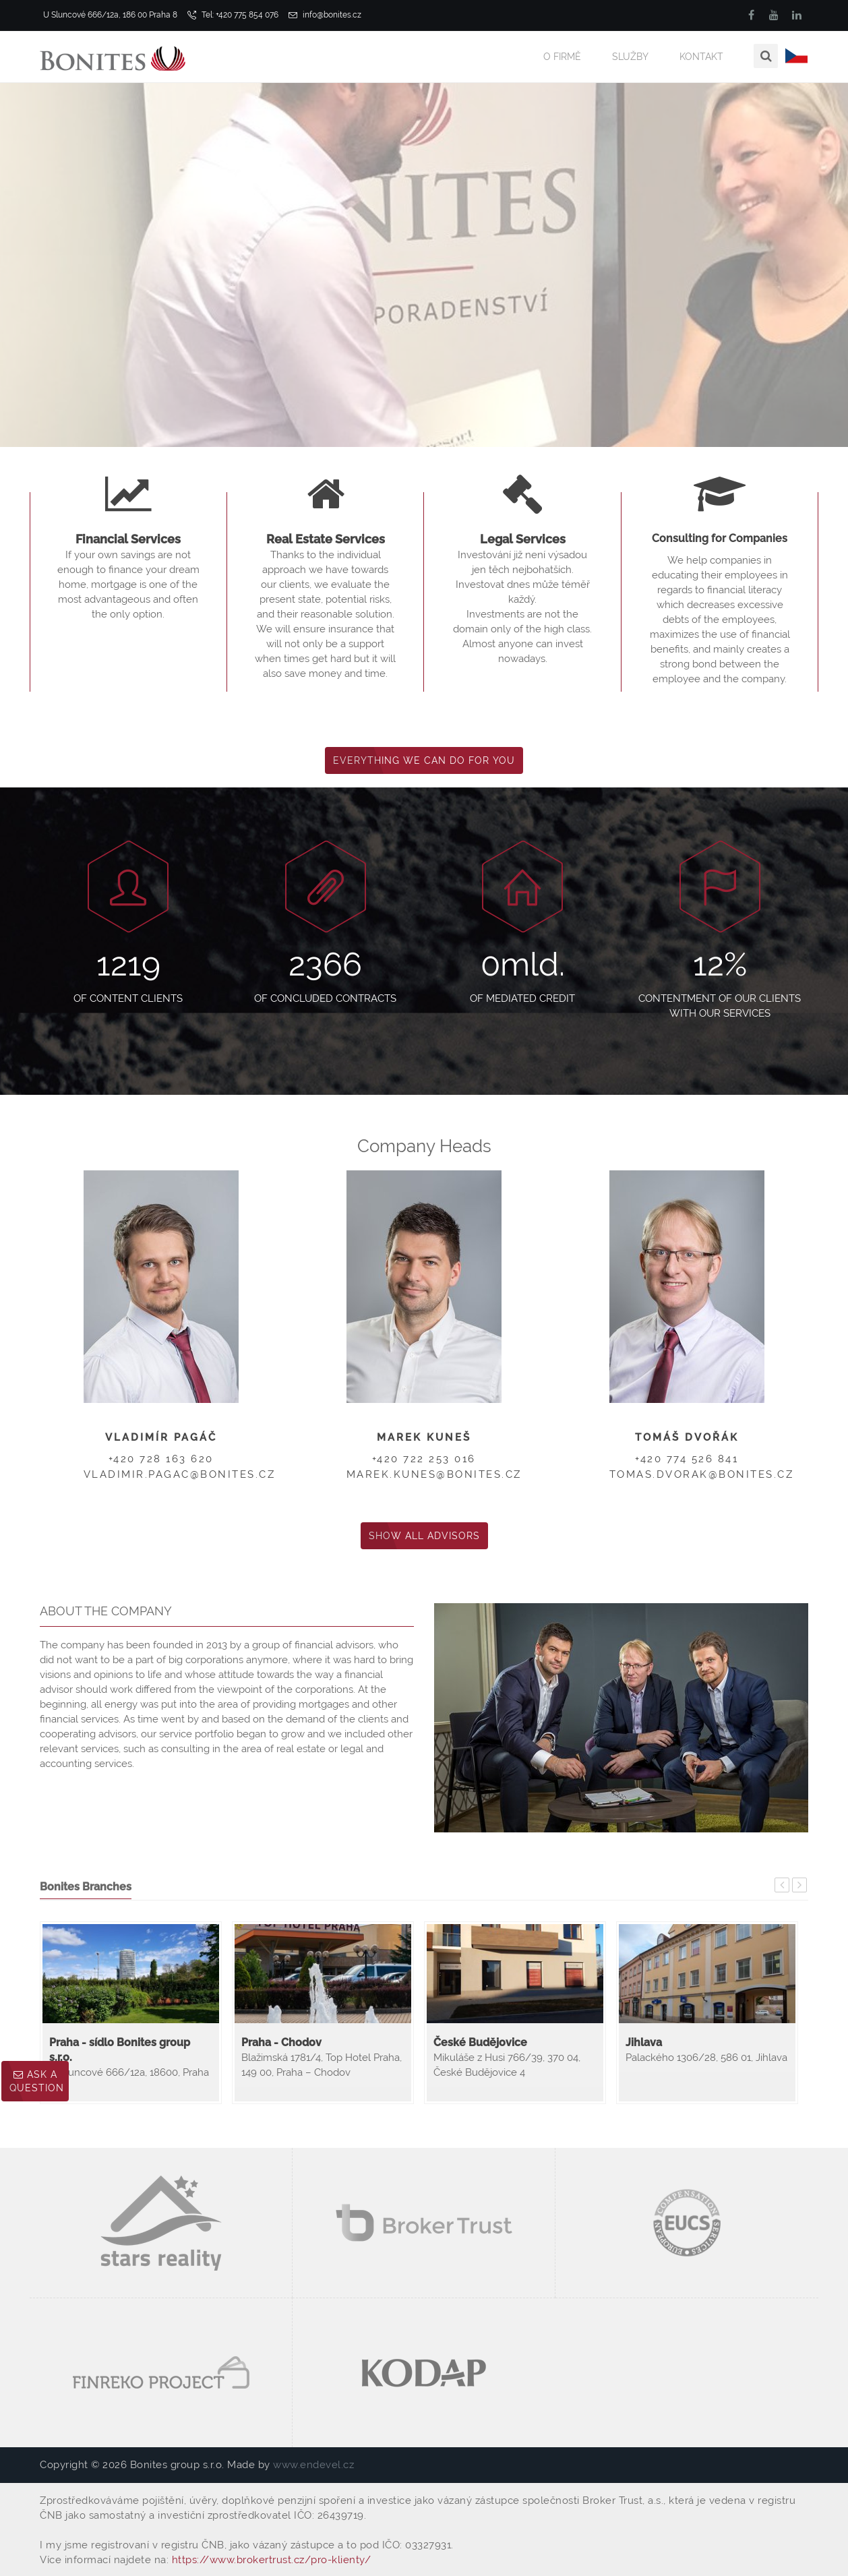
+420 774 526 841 (686, 1459)
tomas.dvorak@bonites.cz (701, 1474)
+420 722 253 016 (424, 1459)
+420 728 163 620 (161, 1459)
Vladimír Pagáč (161, 1437)
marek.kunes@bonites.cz (434, 1474)
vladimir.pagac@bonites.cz (180, 1474)
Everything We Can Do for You (424, 760)
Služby (630, 56)
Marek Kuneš (424, 1437)
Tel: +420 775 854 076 (232, 15)
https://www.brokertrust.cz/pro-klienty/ (271, 2560)
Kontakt (701, 56)
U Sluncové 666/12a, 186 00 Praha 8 (108, 15)
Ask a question (36, 2081)
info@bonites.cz (325, 15)
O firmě (562, 56)
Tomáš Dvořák (687, 1437)
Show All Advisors (424, 1535)
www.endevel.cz (313, 2465)
